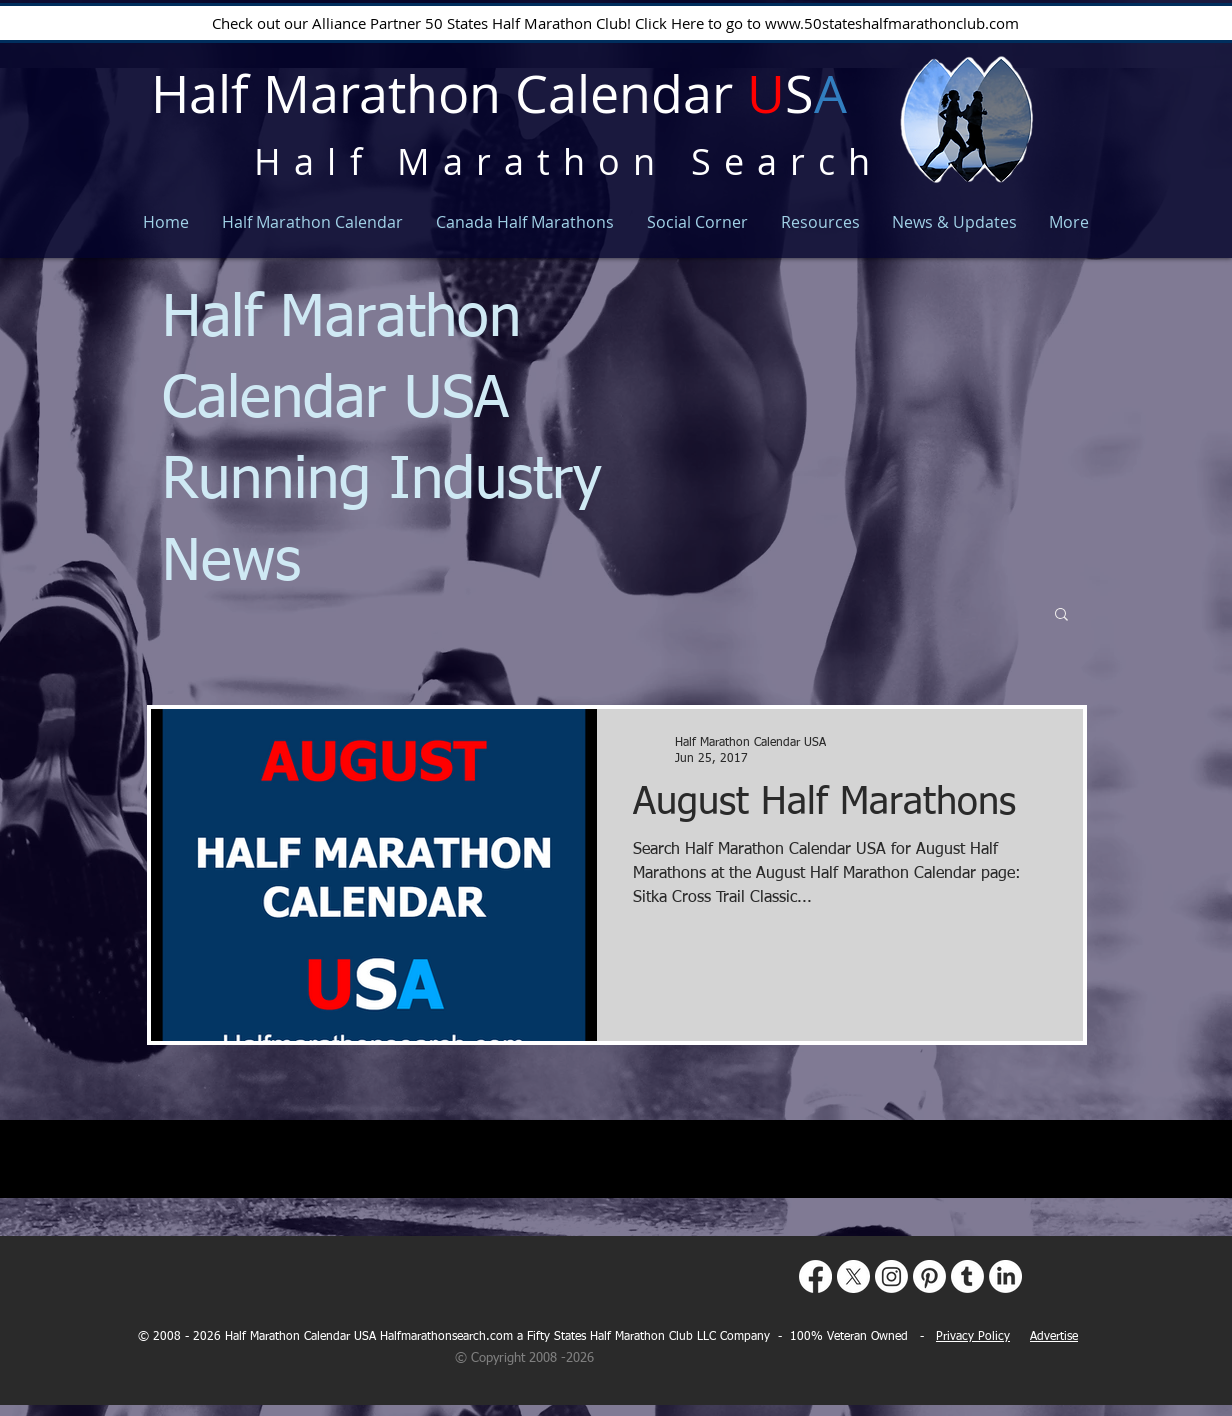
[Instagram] (891, 1276)
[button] (1061, 615)
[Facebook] (815, 1276)
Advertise (1054, 1337)
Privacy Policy (973, 1337)
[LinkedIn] (1005, 1276)
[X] (853, 1276)
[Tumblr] (967, 1276)
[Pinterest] (929, 1276)
